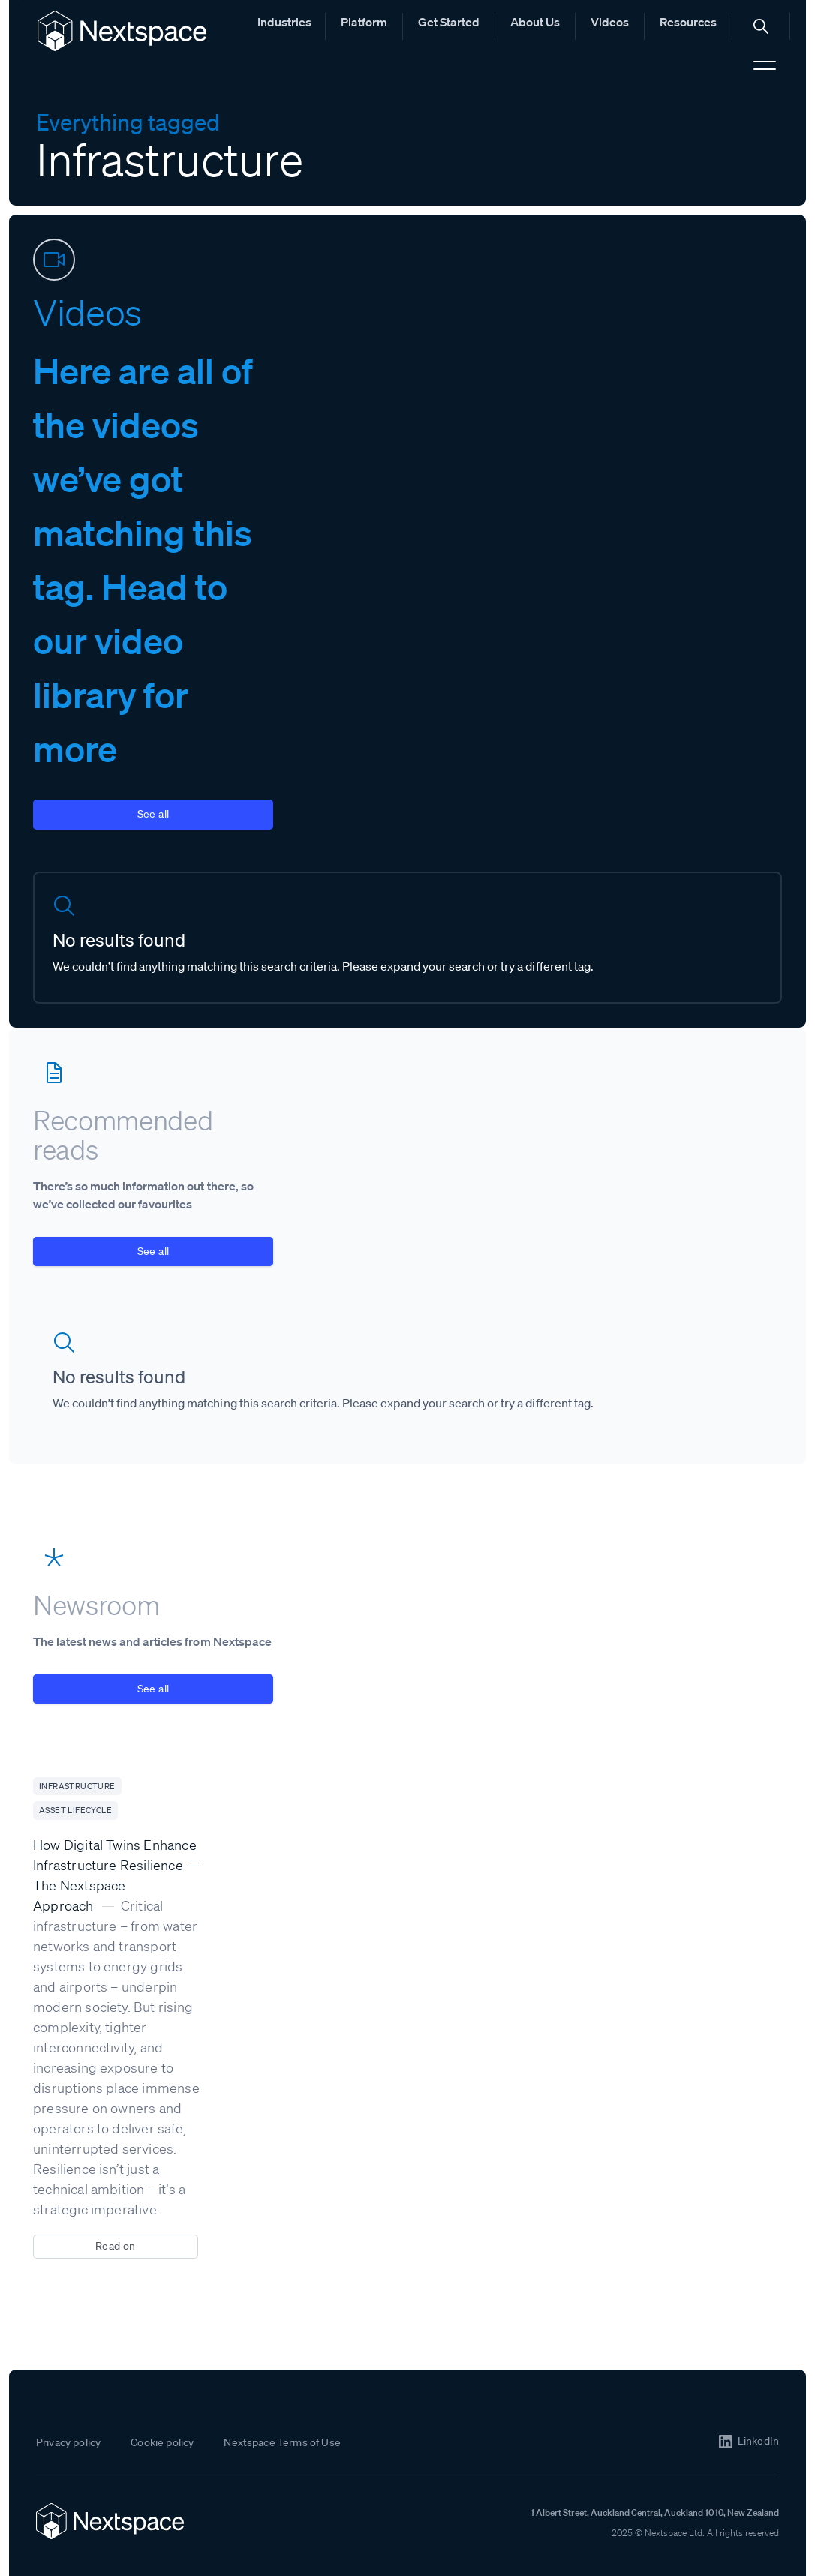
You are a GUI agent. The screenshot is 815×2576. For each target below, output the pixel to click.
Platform (364, 21)
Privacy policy (68, 2442)
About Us (535, 21)
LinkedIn (758, 2441)
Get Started (449, 21)
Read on (115, 2246)
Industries (284, 21)
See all (153, 814)
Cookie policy (162, 2442)
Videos (610, 21)
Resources (688, 21)
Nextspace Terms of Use (282, 2442)
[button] (760, 26)
